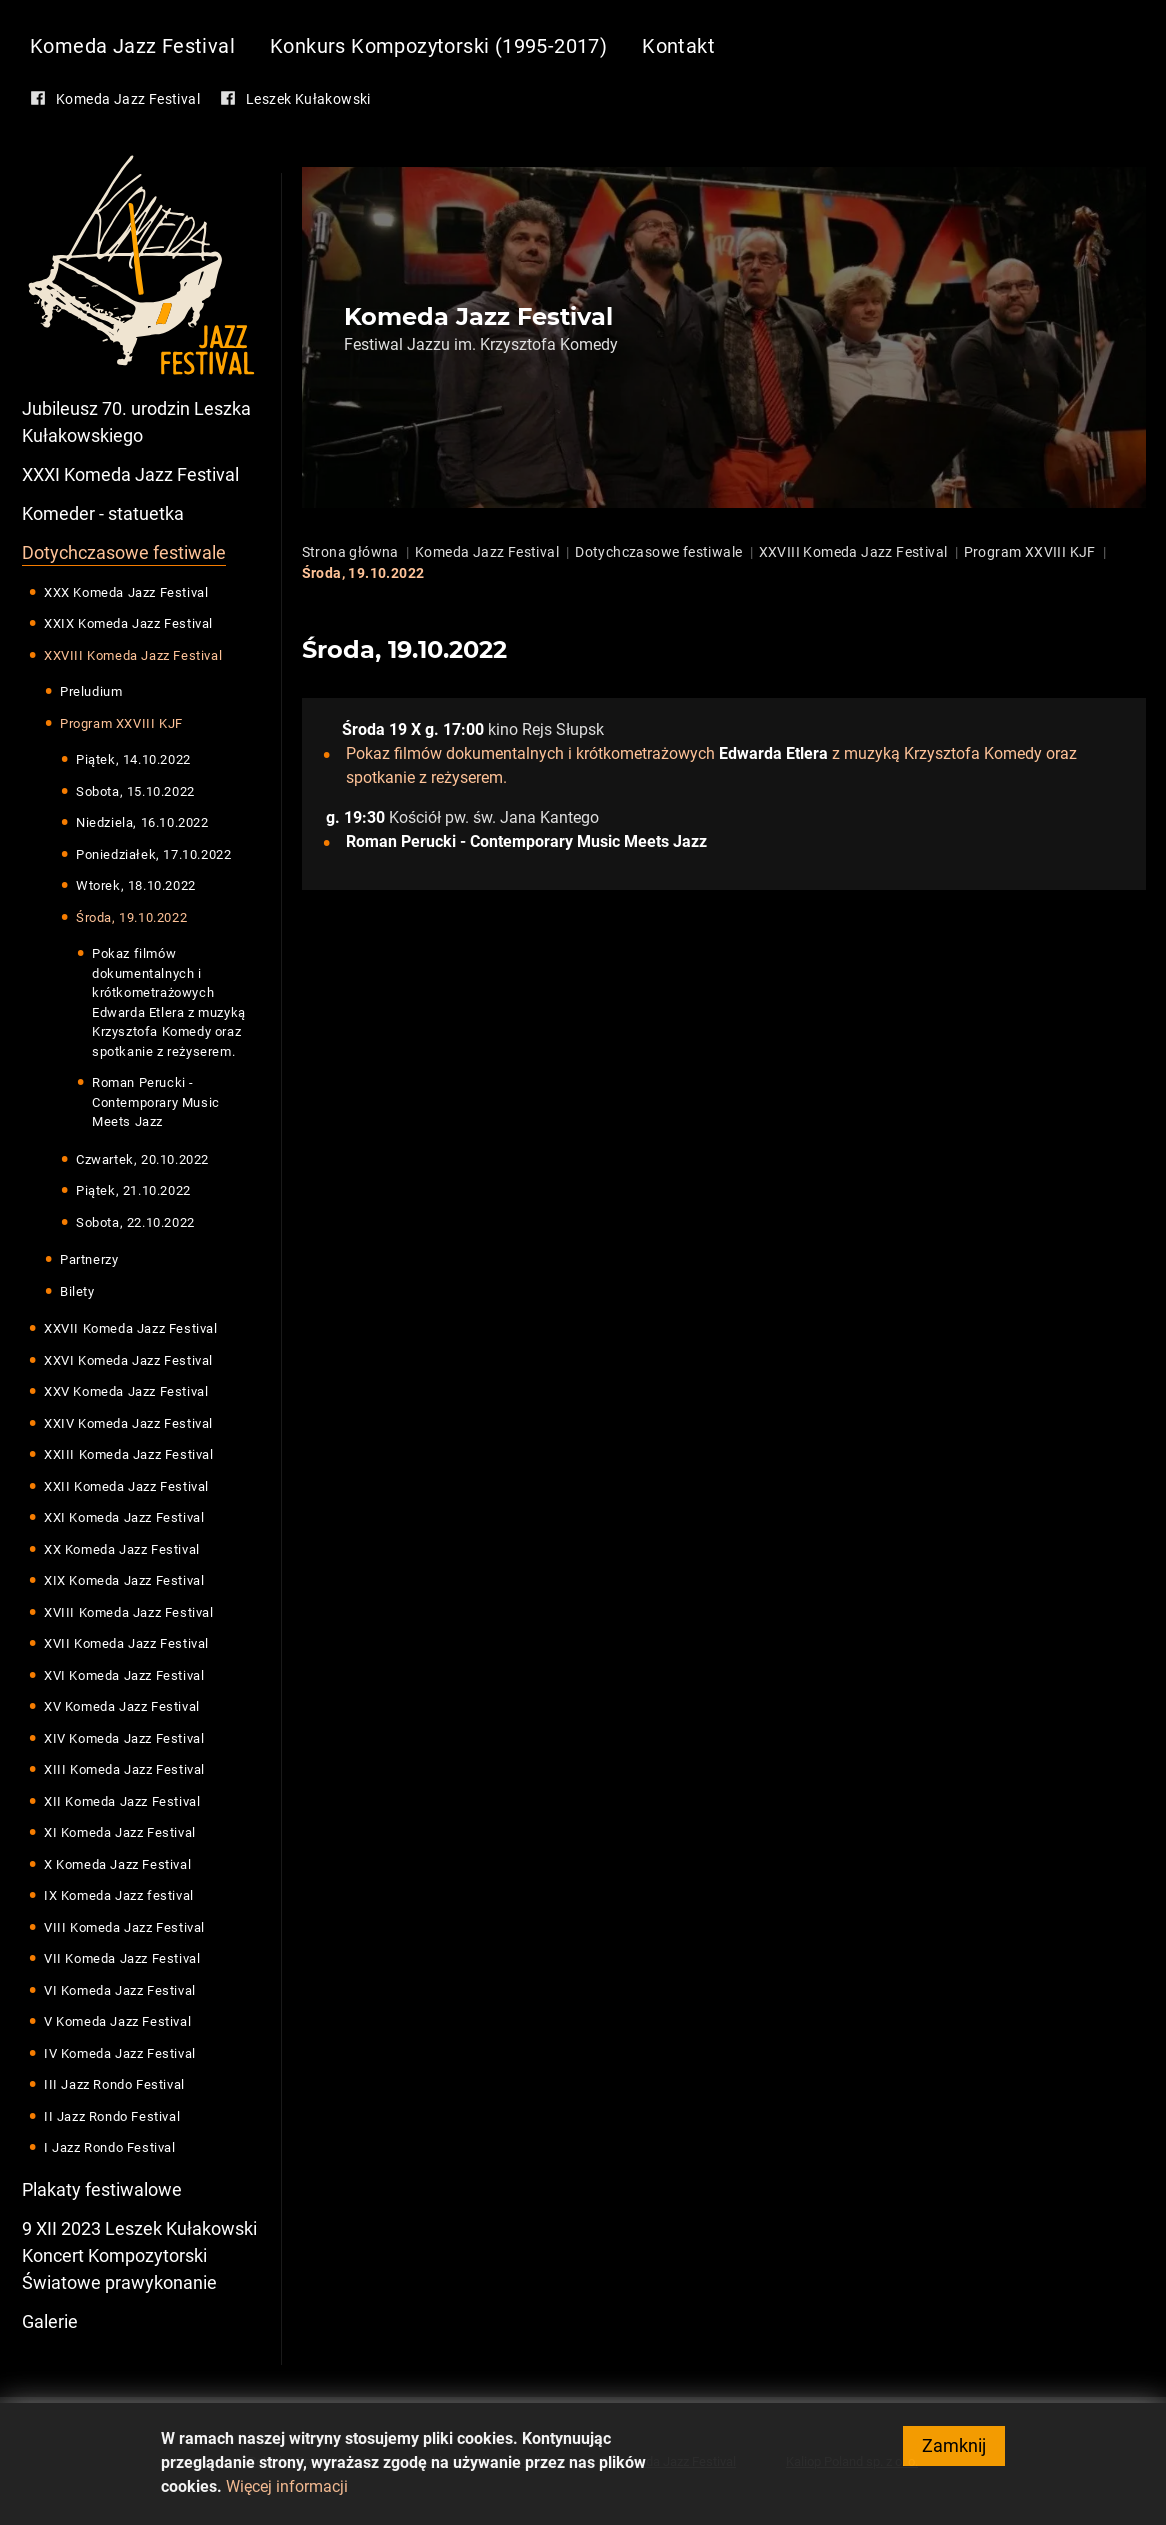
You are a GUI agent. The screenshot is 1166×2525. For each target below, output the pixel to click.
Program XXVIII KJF (121, 723)
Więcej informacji (287, 2494)
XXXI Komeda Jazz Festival (130, 474)
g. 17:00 (454, 729)
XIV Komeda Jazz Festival (124, 1738)
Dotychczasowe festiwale (124, 552)
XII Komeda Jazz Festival (122, 1801)
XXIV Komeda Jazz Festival (128, 1423)
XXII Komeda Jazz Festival (126, 1486)
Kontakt (678, 46)
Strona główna (350, 552)
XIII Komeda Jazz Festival (124, 1769)
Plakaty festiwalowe (102, 2189)
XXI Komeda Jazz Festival (124, 1517)
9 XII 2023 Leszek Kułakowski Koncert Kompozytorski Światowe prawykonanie (139, 2255)
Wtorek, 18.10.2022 (136, 885)
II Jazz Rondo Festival (112, 2116)
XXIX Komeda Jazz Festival (128, 623)
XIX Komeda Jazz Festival (124, 1580)
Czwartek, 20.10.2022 (142, 1159)
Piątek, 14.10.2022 (133, 759)
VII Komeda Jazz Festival (122, 1958)
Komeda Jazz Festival (132, 46)
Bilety (77, 1291)
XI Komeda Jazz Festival (120, 1832)
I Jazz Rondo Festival (110, 2147)
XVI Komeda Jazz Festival (124, 1675)
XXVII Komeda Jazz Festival (131, 1328)
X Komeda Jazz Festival (117, 1864)
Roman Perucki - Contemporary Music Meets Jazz (156, 1102)
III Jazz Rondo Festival (114, 2084)
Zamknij (954, 2453)
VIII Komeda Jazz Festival (124, 1927)
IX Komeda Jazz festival (119, 1895)
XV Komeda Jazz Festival (122, 1706)
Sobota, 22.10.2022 (135, 1222)
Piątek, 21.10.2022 (133, 1190)
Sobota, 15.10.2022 (135, 791)
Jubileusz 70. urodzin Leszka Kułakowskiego (136, 422)
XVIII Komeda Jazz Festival (129, 1612)
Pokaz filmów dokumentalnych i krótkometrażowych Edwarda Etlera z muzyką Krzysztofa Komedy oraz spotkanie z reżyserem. (169, 1002)
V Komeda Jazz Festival (117, 2021)
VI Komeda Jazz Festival (120, 1990)
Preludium (91, 691)
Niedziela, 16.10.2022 (142, 822)
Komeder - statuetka (103, 513)
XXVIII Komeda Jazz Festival (133, 655)
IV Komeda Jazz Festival (120, 2053)
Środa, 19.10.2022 (131, 917)
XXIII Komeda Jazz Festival (129, 1454)
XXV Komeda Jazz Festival (126, 1391)
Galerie (50, 2321)
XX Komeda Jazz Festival (122, 1549)
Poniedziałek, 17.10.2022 (153, 854)
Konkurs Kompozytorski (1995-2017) (438, 46)
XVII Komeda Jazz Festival (126, 1643)
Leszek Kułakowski (308, 99)
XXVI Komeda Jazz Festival (128, 1360)
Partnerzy (89, 1259)
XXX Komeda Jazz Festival (126, 592)
